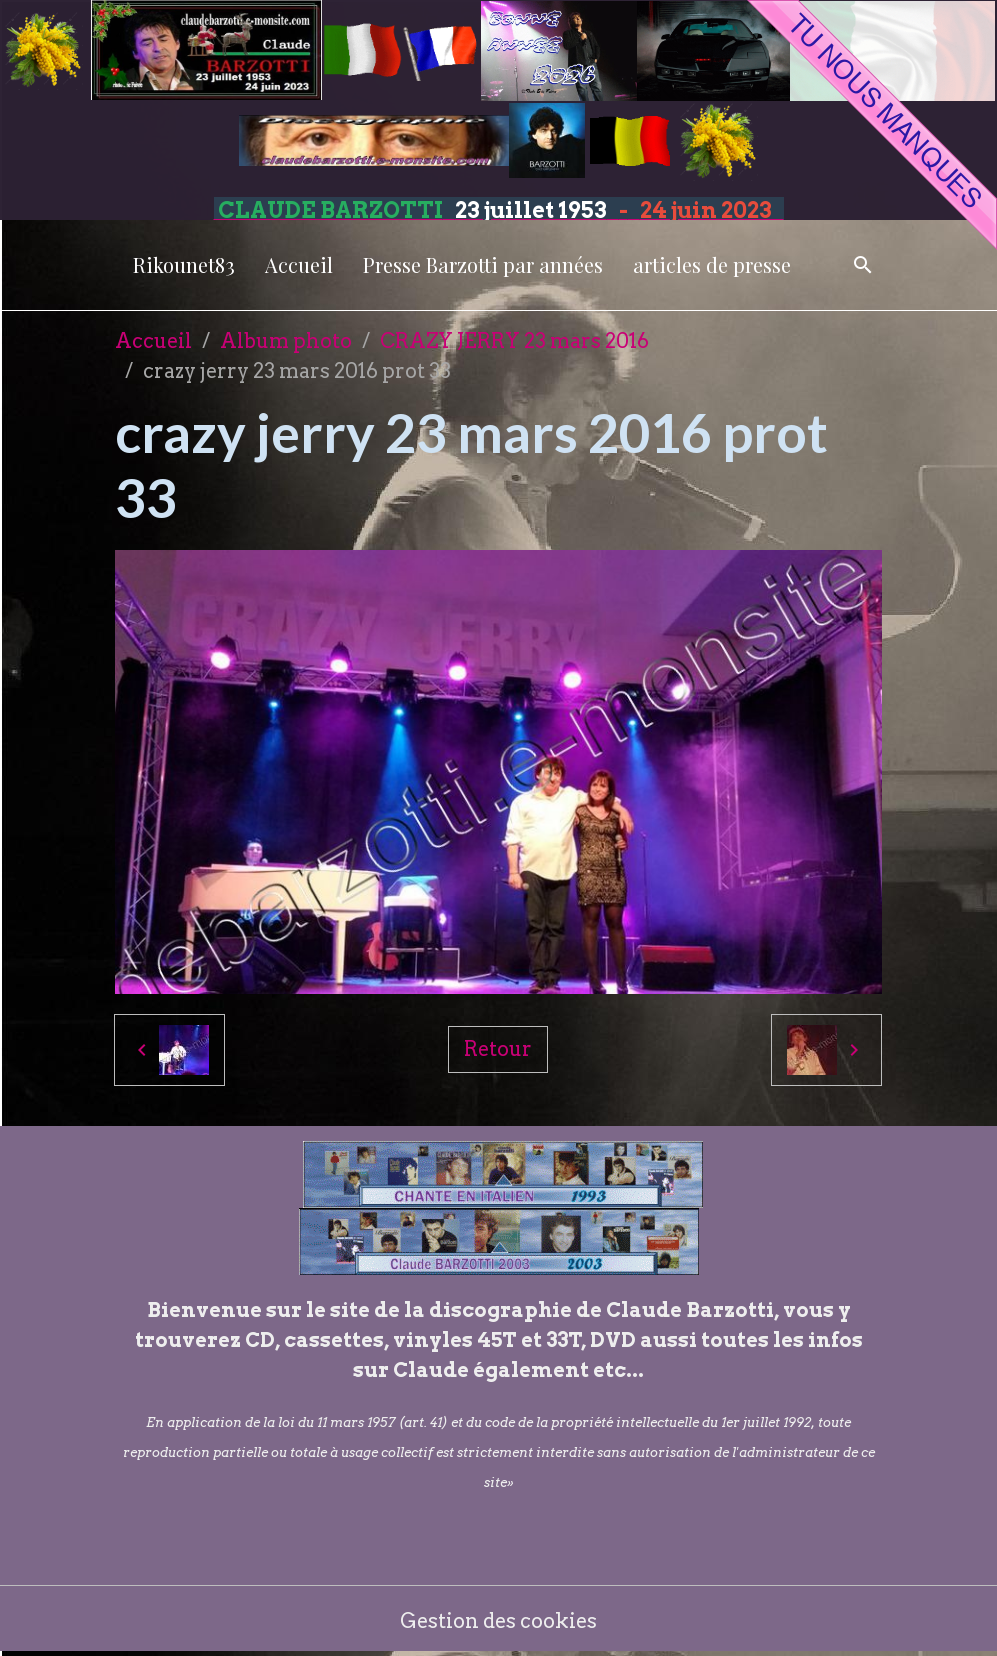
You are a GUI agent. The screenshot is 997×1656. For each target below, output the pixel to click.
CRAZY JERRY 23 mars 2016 (514, 341)
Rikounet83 (184, 264)
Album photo (286, 341)
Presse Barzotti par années (483, 264)
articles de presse (712, 264)
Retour (498, 1049)
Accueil (299, 264)
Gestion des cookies (498, 1621)
